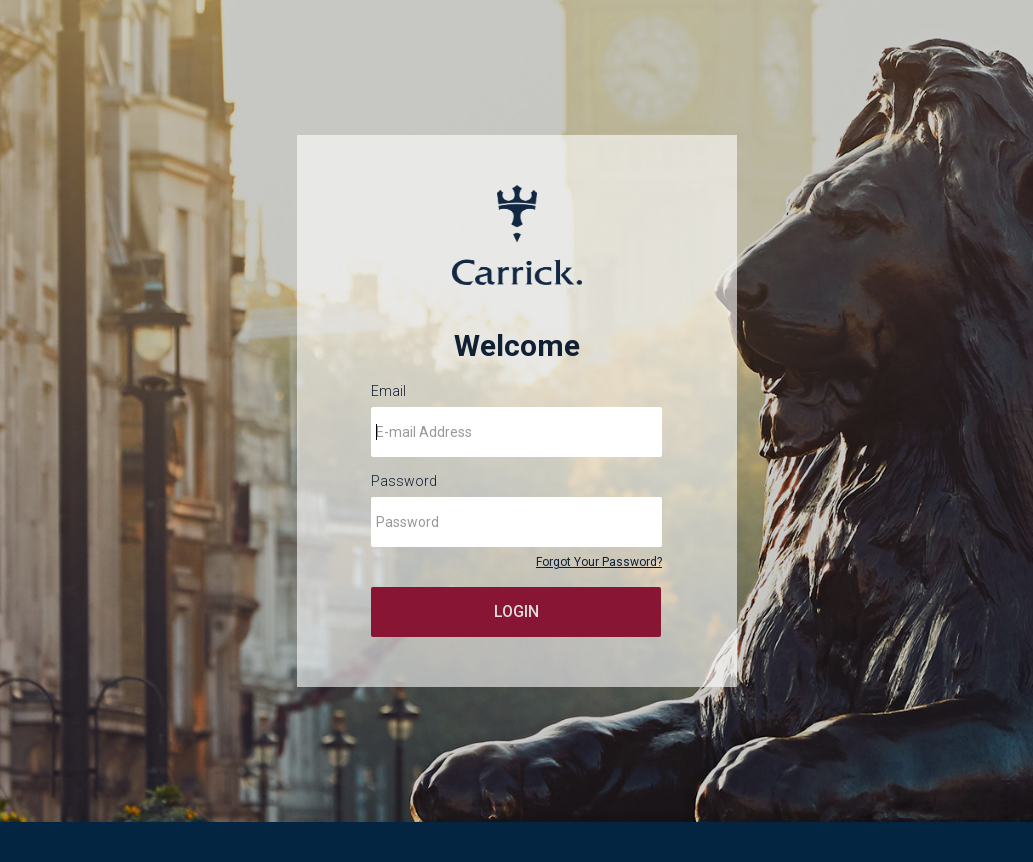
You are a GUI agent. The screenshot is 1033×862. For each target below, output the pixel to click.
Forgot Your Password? (599, 562)
